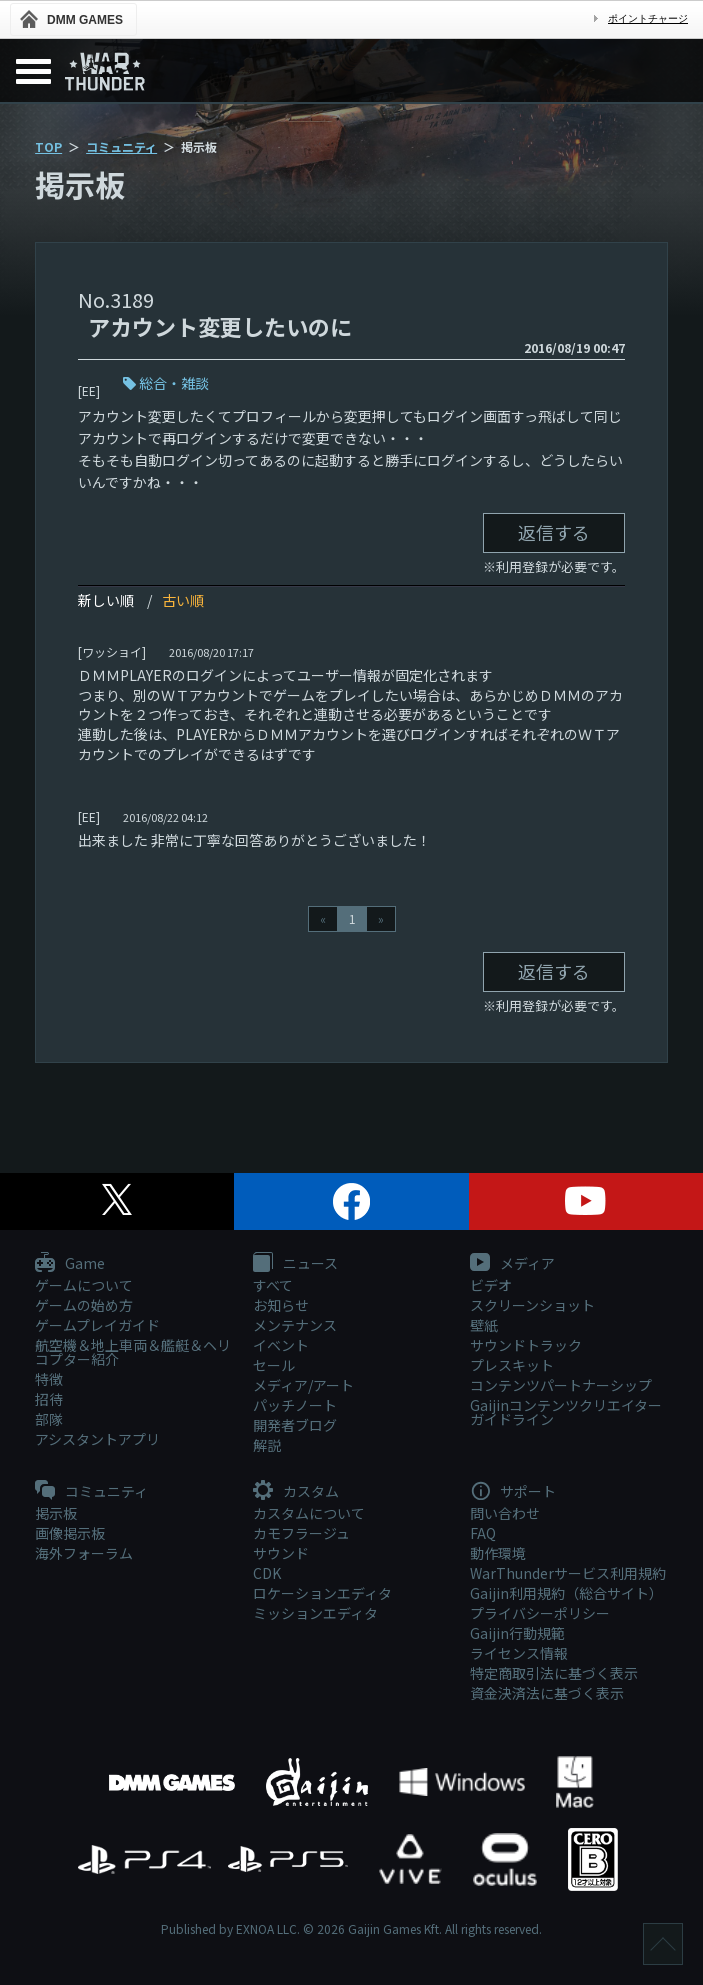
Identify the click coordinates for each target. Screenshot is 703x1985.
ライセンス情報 (519, 1653)
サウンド (281, 1553)
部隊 (49, 1419)
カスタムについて (309, 1513)
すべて (273, 1285)
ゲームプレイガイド (97, 1325)
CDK (267, 1573)
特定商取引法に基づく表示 (554, 1673)
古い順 (183, 600)
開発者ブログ (295, 1425)
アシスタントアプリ (97, 1439)
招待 (49, 1399)
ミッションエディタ (315, 1613)
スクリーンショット (532, 1305)
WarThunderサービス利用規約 (568, 1573)
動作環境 (498, 1553)
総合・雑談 (174, 383)
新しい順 (106, 600)
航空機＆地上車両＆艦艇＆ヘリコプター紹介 (133, 1352)
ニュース (295, 1264)
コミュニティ (121, 146)
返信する (554, 532)
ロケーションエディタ (322, 1593)
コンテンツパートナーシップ (561, 1385)
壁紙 (484, 1325)
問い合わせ (505, 1513)
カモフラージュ (301, 1533)
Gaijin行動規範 (517, 1633)
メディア (512, 1264)
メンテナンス (295, 1325)
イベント (281, 1345)
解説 (267, 1445)
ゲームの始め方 (84, 1305)
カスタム (296, 1492)
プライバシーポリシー (540, 1613)
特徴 (49, 1379)
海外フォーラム (84, 1553)
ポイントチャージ (648, 18)
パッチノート (295, 1405)
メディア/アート (303, 1385)
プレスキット (512, 1365)
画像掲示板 (70, 1533)
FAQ (483, 1533)
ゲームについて (84, 1285)
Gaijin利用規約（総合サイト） (566, 1593)
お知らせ (281, 1305)
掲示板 (56, 1513)
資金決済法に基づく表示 (547, 1693)
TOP (48, 146)
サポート (513, 1492)
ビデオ (491, 1285)
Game (70, 1264)
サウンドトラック (526, 1345)
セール (274, 1365)
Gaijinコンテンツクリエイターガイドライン (566, 1412)
